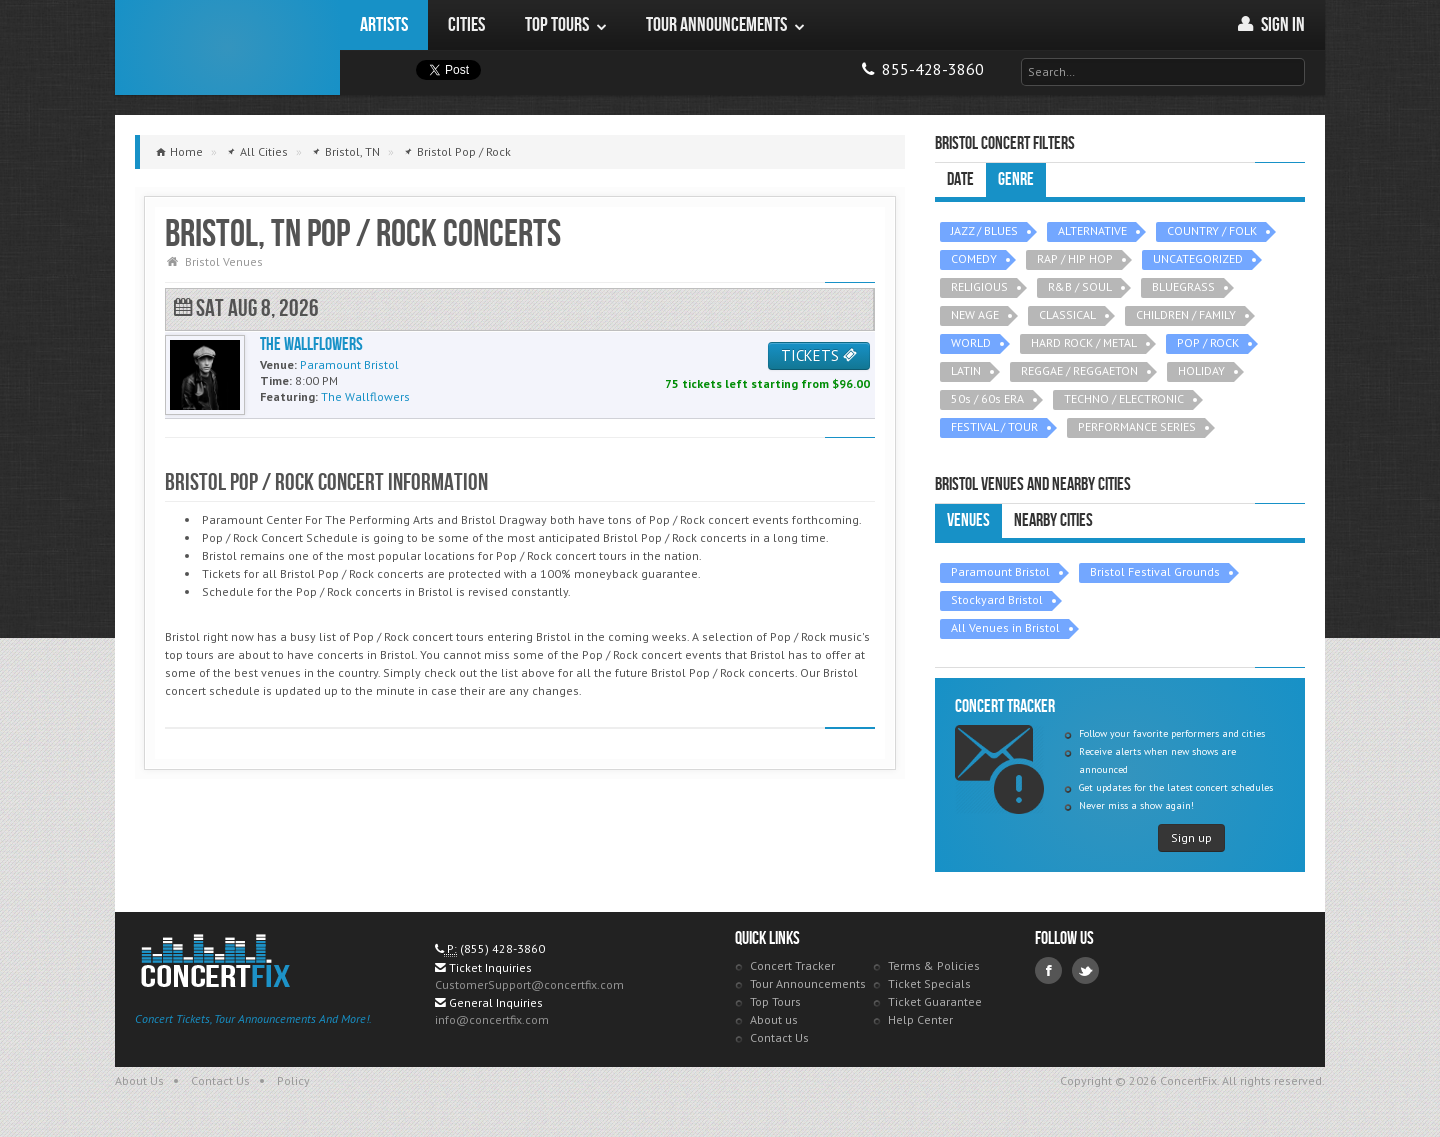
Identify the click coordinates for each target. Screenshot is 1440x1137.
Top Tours (775, 1001)
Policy (293, 1080)
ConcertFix (227, 47)
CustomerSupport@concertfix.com (529, 984)
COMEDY (974, 258)
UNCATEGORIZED (1198, 258)
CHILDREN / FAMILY (1186, 314)
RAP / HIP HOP (1075, 258)
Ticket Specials (929, 983)
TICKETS (819, 355)
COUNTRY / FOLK (1212, 230)
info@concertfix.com (492, 1019)
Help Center (920, 1019)
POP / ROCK (1208, 342)
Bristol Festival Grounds (1155, 571)
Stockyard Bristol (997, 599)
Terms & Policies (934, 965)
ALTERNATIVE (1092, 230)
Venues (968, 520)
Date (960, 179)
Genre (1016, 179)
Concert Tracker (792, 965)
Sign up (1191, 837)
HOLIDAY (1201, 370)
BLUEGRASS (1183, 286)
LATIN (966, 370)
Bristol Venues (224, 261)
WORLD (971, 342)
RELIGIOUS (979, 286)
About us (774, 1019)
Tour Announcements (808, 983)
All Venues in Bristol (1005, 627)
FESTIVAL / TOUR (994, 426)
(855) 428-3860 (502, 948)
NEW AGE (975, 314)
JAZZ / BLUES (984, 230)
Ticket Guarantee (935, 1001)
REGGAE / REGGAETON (1079, 370)
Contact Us (779, 1037)
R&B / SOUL (1080, 286)
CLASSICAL (1067, 314)
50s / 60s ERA (987, 398)
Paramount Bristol (1000, 571)
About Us (139, 1080)
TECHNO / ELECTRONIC (1124, 398)
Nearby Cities (1053, 520)
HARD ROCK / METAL (1084, 342)
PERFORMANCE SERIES (1137, 426)
